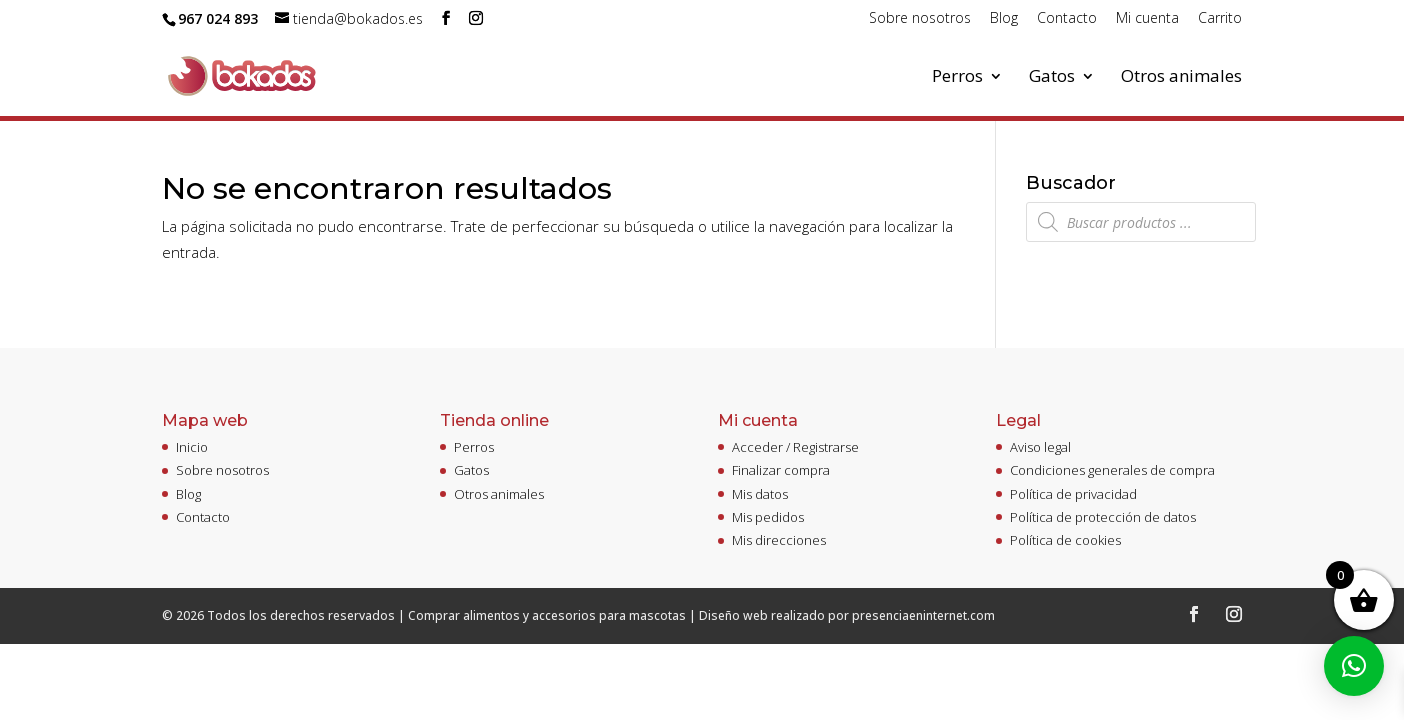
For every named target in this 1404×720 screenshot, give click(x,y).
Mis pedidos (768, 517)
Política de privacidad (1073, 494)
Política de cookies (1065, 540)
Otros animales (1181, 78)
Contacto (1067, 19)
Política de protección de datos (1103, 517)
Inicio (192, 447)
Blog (1004, 19)
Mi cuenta (1147, 19)
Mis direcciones (779, 540)
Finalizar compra (781, 470)
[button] (1354, 666)
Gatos (1052, 78)
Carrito (1220, 19)
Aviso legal (1040, 447)
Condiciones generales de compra (1112, 470)
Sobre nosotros (920, 19)
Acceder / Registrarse (795, 447)
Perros (957, 78)
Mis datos (760, 494)
